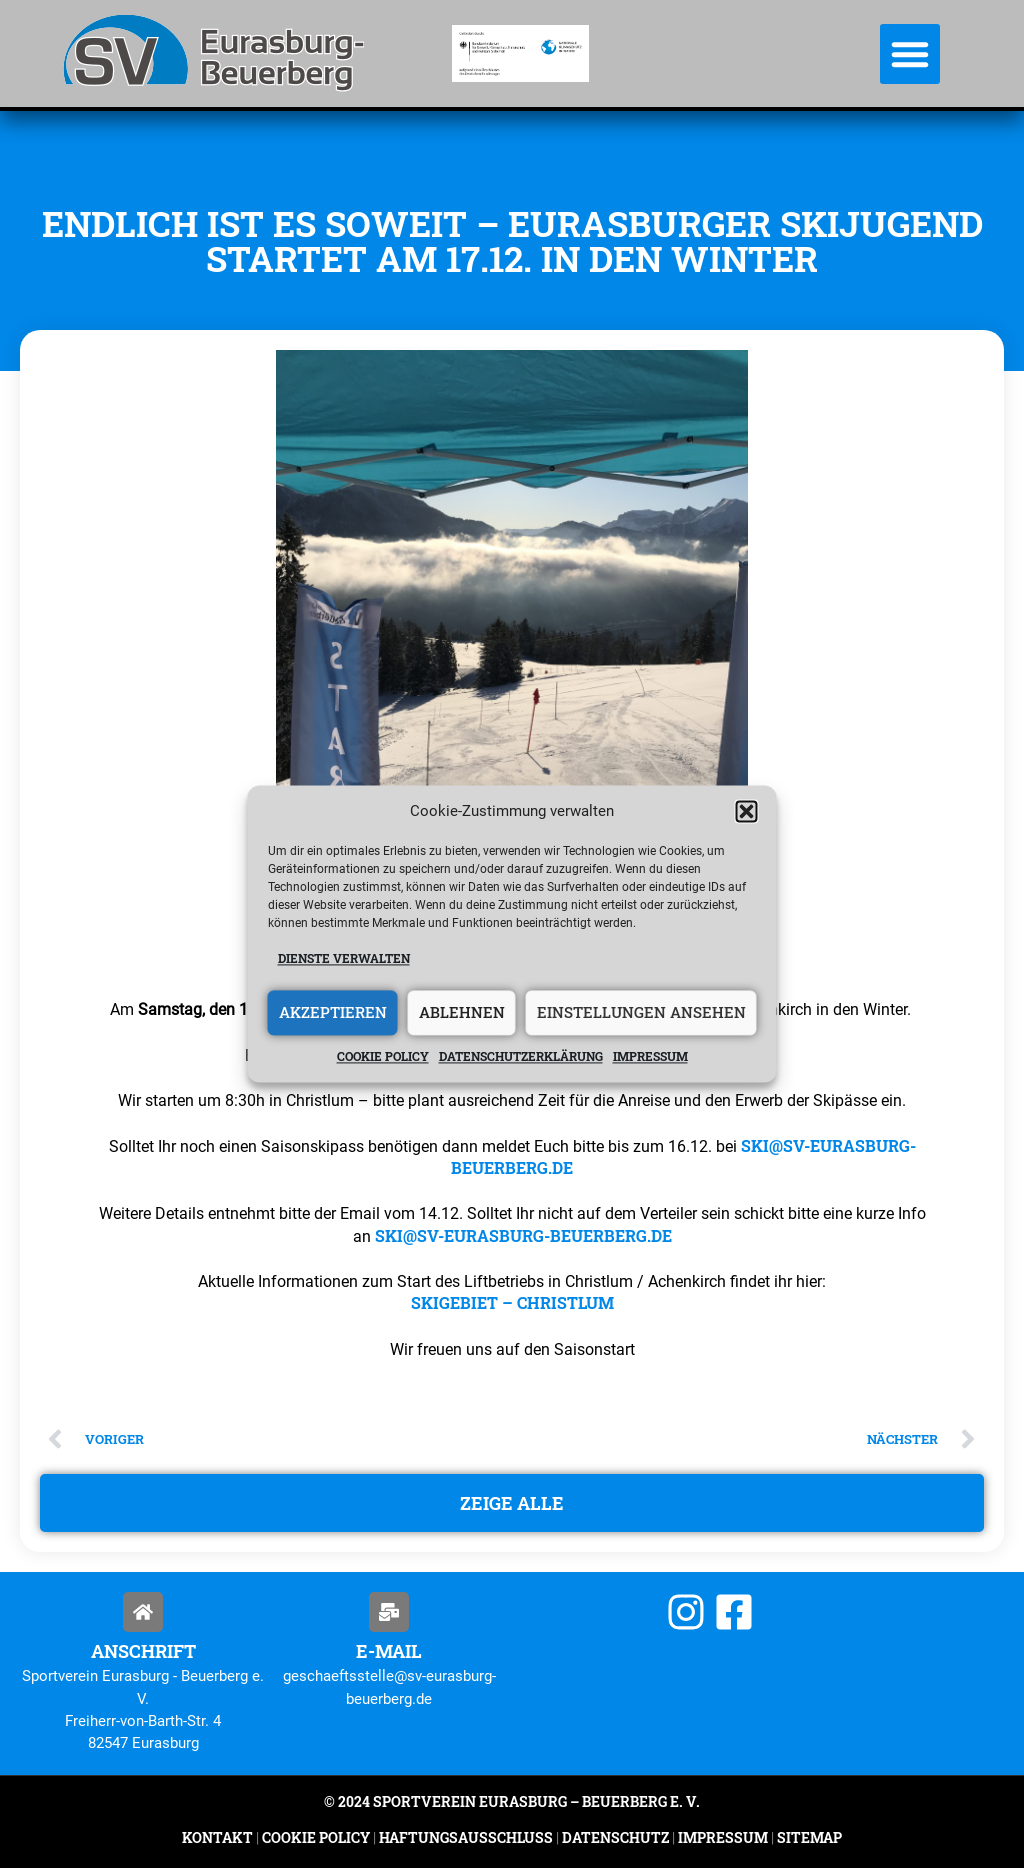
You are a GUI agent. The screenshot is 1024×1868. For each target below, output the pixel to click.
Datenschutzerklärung (521, 1056)
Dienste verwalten (344, 959)
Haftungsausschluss (466, 1837)
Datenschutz (615, 1837)
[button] (747, 812)
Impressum (650, 1056)
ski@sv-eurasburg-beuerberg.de (523, 1235)
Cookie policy (383, 1056)
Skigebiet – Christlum (512, 1302)
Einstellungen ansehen (641, 1013)
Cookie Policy (316, 1837)
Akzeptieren (333, 1013)
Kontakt (217, 1837)
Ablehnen (462, 1013)
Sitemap (808, 1837)
